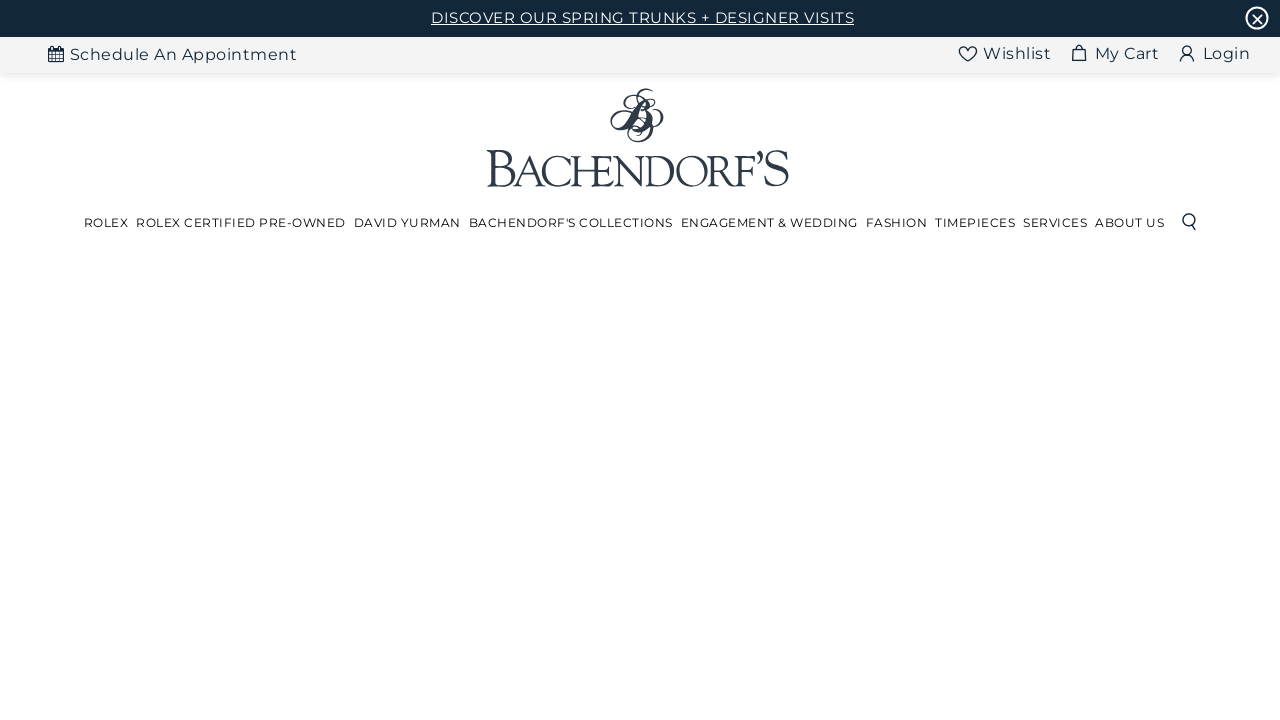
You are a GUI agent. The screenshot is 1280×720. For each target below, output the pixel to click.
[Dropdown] (106, 223)
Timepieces (975, 222)
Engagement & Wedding (769, 222)
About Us (1129, 222)
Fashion (897, 222)
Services (1055, 222)
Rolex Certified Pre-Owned (241, 222)
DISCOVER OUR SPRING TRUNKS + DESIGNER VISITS (642, 17)
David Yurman (407, 222)
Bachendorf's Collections (571, 222)
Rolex (106, 222)
